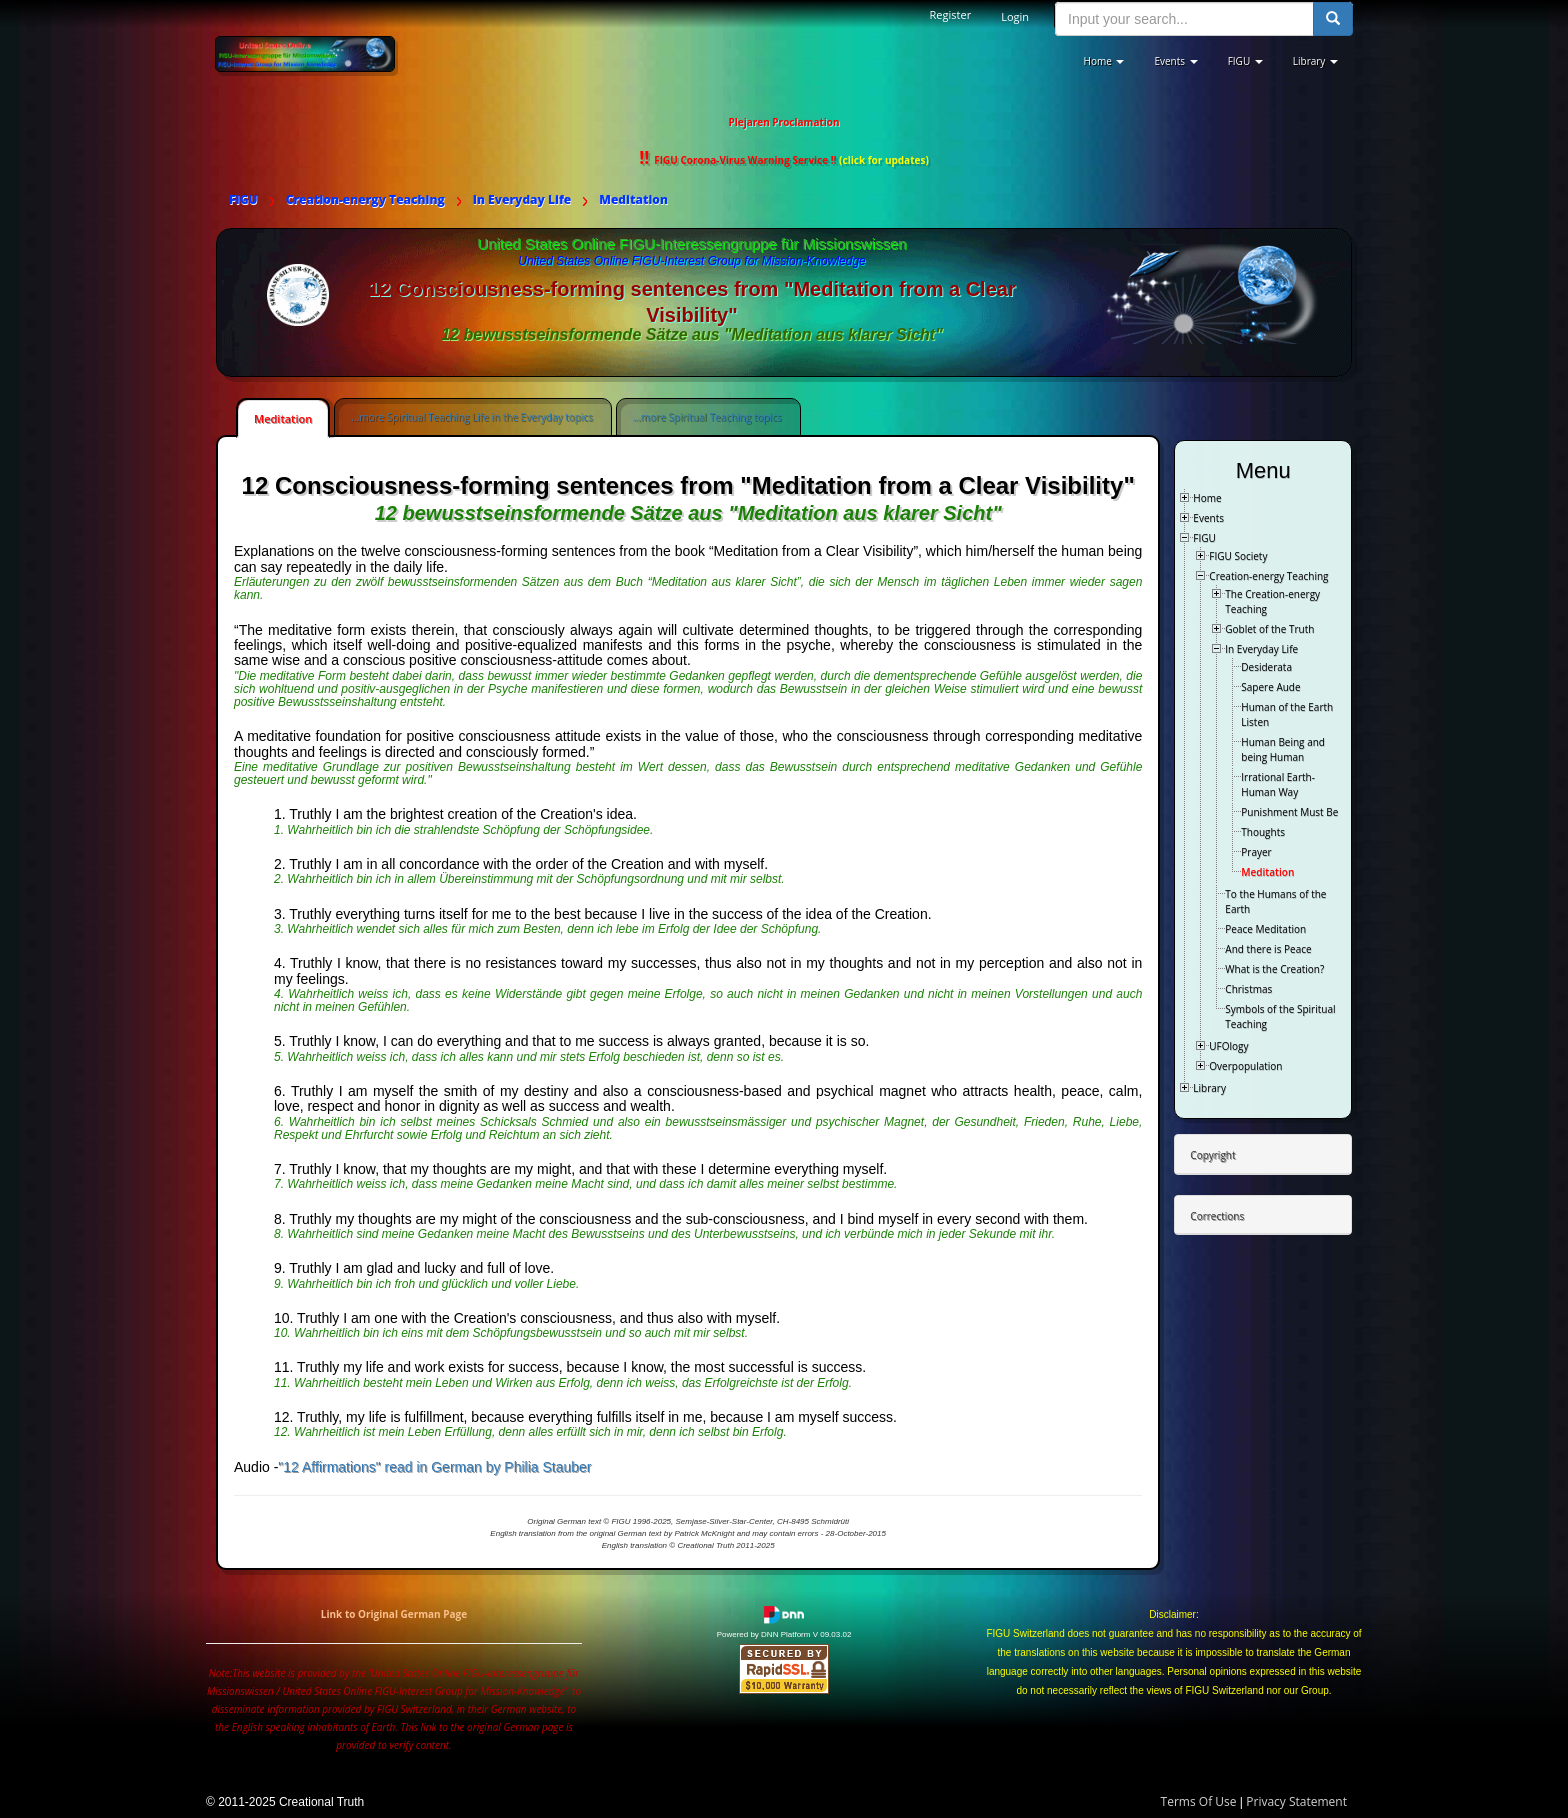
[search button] (1333, 19)
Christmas (1248, 989)
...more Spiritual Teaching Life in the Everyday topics (472, 417)
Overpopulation (1245, 1066)
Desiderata (1266, 667)
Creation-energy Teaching (1268, 576)
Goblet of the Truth (1269, 629)
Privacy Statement (1296, 1801)
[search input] (1184, 19)
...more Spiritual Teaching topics (707, 417)
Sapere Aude (1270, 687)
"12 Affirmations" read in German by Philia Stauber (434, 1467)
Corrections (1217, 1216)
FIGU (1204, 538)
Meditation (283, 418)
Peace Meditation (1265, 929)
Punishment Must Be (1289, 812)
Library (1209, 1088)
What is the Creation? (1274, 969)
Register (951, 14)
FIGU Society (1238, 556)
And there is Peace (1268, 949)
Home (1207, 498)
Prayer (1256, 852)
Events (1208, 518)
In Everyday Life (1261, 649)
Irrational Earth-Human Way (1278, 784)
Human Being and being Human (1283, 749)
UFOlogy (1228, 1046)
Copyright (1212, 1155)
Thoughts (1263, 832)
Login (1015, 16)
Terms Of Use (1199, 1801)
